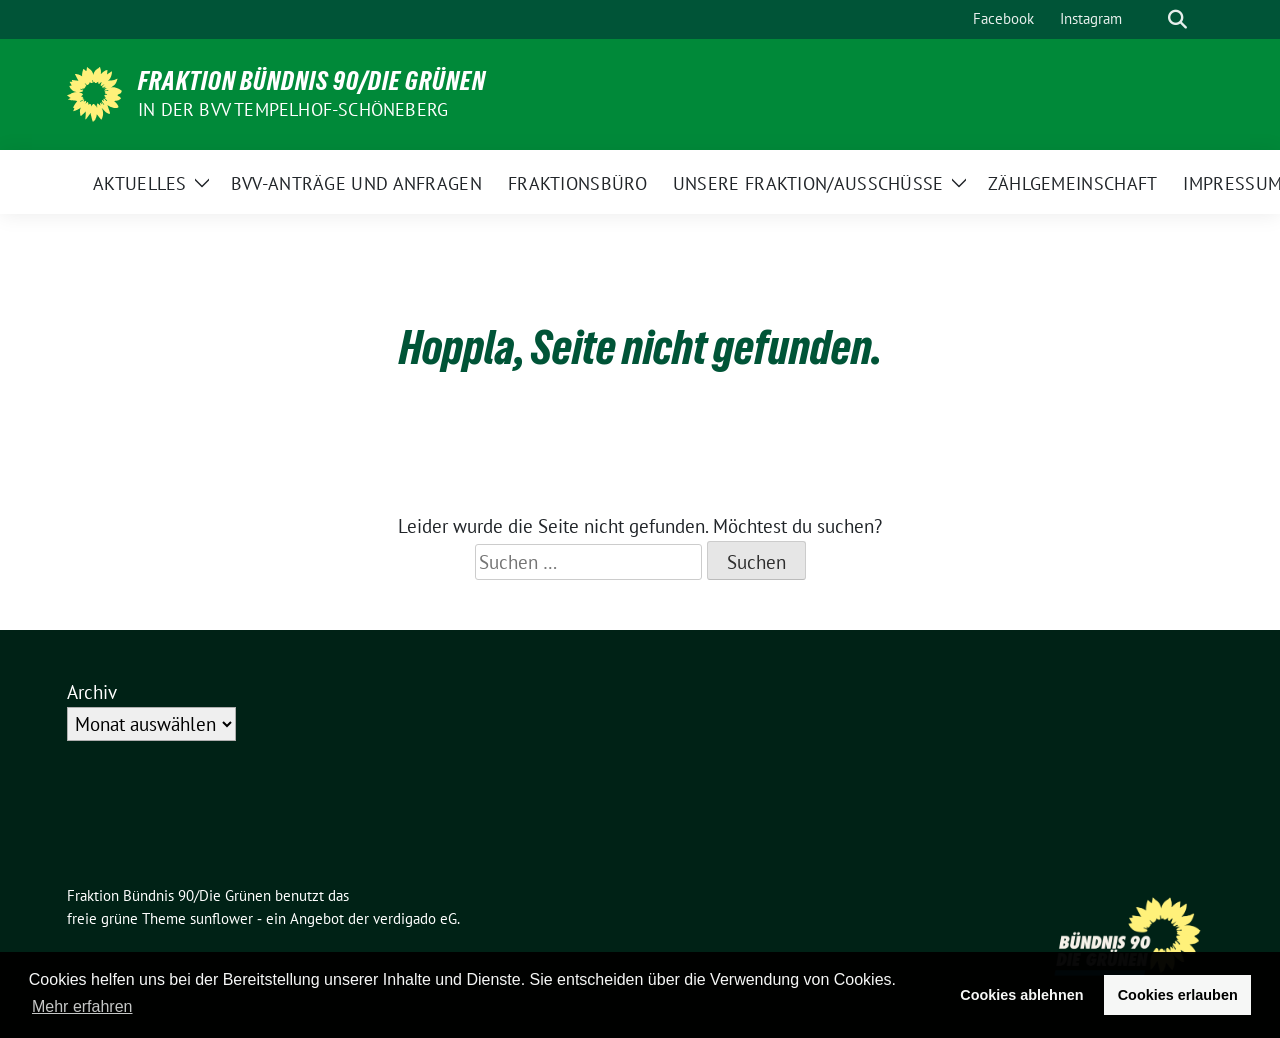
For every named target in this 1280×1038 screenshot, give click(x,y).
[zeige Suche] (1177, 19)
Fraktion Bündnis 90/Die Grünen (312, 81)
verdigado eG (415, 918)
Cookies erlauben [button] (1178, 995)
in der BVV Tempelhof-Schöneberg (293, 109)
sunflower (221, 918)
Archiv (92, 692)
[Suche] (1149, 19)
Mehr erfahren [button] (82, 1006)
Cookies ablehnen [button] (1021, 995)
